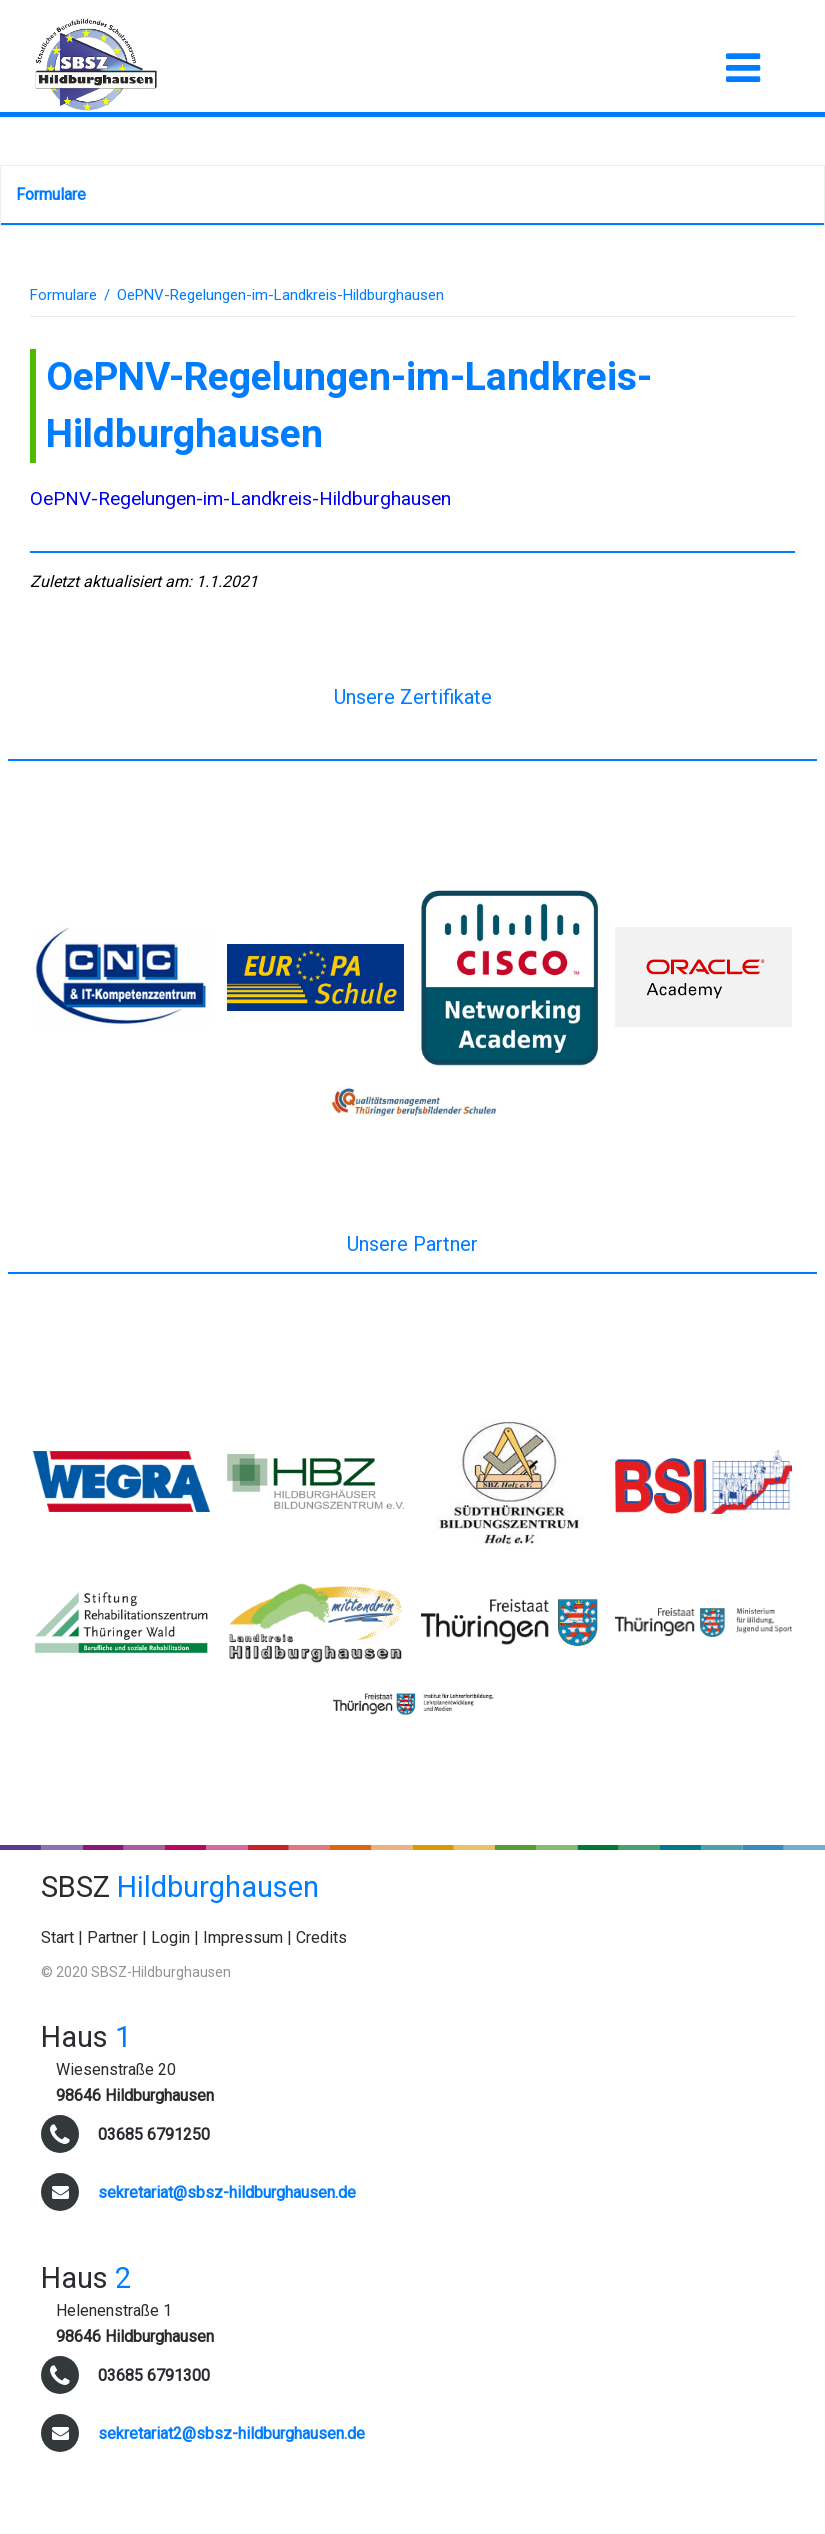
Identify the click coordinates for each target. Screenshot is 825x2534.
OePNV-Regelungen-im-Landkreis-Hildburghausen (240, 498)
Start (57, 1937)
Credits (321, 1937)
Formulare (51, 194)
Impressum (243, 1937)
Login (170, 1937)
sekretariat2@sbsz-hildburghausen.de (231, 2433)
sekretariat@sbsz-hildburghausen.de (227, 2192)
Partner (112, 1937)
